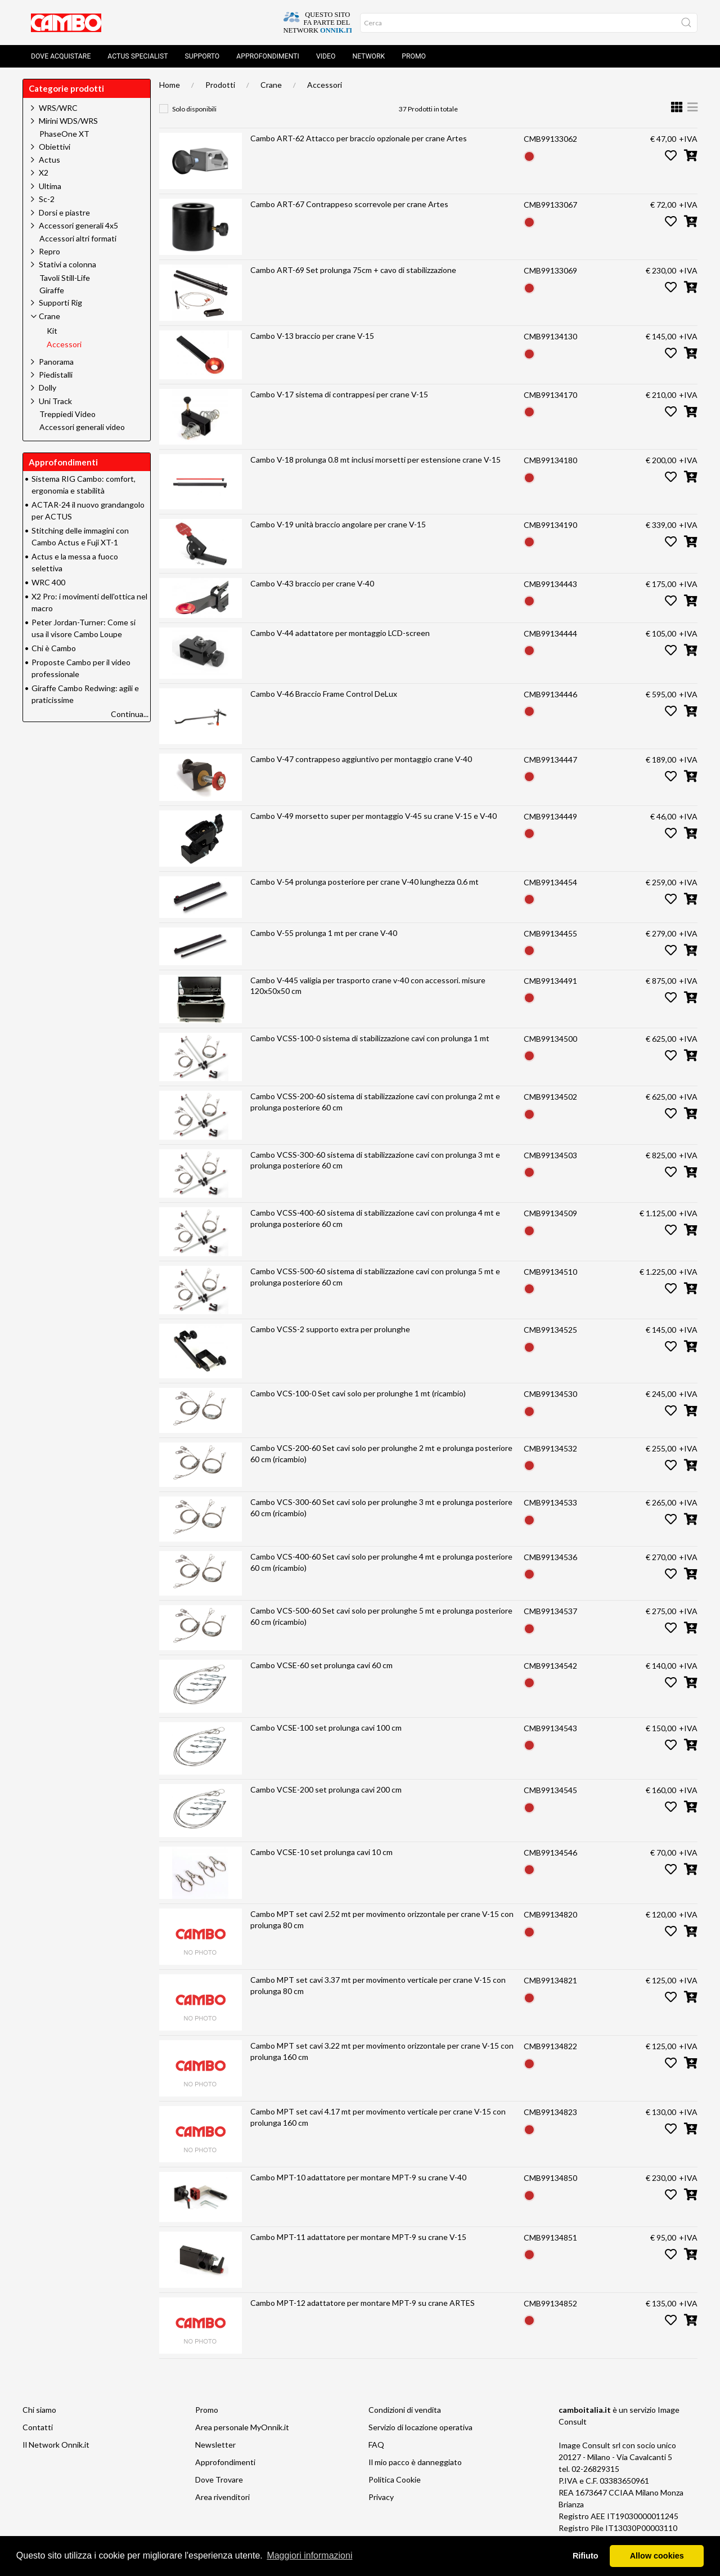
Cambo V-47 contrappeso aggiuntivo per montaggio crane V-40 (361, 759)
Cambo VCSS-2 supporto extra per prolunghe (330, 1329)
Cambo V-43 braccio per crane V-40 (312, 583)
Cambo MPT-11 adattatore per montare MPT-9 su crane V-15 (358, 2237)
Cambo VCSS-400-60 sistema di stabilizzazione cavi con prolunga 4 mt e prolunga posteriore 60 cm (375, 1218)
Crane (271, 84)
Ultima (50, 186)
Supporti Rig (60, 302)
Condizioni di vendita (404, 2409)
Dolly (47, 387)
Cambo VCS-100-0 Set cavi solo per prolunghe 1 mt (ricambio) (358, 1393)
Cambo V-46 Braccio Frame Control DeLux (323, 693)
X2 (43, 172)
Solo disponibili (194, 109)
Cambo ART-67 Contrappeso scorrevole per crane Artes (349, 204)
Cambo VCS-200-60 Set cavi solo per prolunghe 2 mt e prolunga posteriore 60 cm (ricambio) (381, 1453)
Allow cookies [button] (657, 2555)
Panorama (56, 361)
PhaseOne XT (64, 133)
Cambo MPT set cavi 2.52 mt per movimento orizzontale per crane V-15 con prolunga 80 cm (382, 1919)
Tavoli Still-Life (64, 278)
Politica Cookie (394, 2479)
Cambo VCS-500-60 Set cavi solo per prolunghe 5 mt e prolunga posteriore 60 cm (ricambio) (381, 1616)
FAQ (376, 2444)
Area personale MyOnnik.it (242, 2427)
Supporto (202, 56)
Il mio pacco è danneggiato (415, 2462)
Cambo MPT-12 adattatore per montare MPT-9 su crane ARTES (362, 2303)
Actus (49, 159)
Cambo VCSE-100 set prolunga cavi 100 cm (326, 1727)
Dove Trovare (219, 2479)
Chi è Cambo (54, 648)
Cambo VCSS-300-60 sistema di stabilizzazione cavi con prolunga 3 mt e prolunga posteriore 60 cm (375, 1160)
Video (326, 56)
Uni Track (55, 401)
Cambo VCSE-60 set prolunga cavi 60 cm (321, 1665)
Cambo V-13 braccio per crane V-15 (312, 336)
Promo (414, 56)
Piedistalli (56, 374)
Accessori (324, 84)
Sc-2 (47, 199)
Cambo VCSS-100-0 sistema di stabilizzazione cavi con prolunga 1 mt (369, 1038)
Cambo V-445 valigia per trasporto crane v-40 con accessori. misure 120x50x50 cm (367, 985)
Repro (49, 251)
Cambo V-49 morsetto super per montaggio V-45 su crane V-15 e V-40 (373, 816)
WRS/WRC (58, 108)
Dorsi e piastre (64, 212)
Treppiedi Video (67, 414)
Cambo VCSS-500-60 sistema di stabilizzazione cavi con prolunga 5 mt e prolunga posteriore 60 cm (375, 1276)
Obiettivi (54, 146)
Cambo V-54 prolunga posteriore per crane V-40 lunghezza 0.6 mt (364, 881)
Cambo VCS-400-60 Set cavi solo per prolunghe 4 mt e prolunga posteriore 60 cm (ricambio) (381, 1562)
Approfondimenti (267, 56)
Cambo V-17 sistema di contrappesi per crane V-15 (339, 394)
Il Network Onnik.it (55, 2444)
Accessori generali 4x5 (78, 225)
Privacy (381, 2497)
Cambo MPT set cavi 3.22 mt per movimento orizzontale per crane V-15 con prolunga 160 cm (382, 2051)
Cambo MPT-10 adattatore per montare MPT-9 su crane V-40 (358, 2177)
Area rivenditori (222, 2497)
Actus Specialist (137, 56)
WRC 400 (48, 582)
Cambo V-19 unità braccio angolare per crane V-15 (338, 524)
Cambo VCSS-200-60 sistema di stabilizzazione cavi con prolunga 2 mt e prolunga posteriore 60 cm (375, 1101)
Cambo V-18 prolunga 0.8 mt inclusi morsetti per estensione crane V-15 (375, 459)
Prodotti (220, 84)
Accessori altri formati (77, 238)
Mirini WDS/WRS (68, 121)
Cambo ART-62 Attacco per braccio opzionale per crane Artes (358, 138)
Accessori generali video (82, 427)
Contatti (37, 2427)
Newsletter (215, 2444)
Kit (52, 330)
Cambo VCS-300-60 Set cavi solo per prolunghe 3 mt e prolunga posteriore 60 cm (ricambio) (381, 1507)
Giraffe (51, 290)
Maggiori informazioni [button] (309, 2555)
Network (368, 56)
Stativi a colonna (67, 264)
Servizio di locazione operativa (420, 2427)
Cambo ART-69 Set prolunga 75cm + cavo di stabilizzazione (353, 270)
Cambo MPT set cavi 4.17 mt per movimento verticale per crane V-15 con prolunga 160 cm (378, 2117)
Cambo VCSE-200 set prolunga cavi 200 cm (326, 1789)
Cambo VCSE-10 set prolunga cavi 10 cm (321, 1852)
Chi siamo (39, 2409)
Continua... (129, 714)
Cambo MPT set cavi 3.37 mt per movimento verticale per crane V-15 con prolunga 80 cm (378, 1985)
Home (169, 84)
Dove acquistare (61, 56)
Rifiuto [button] (585, 2555)
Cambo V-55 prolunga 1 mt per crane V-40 (323, 933)
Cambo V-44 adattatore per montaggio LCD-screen (340, 633)
